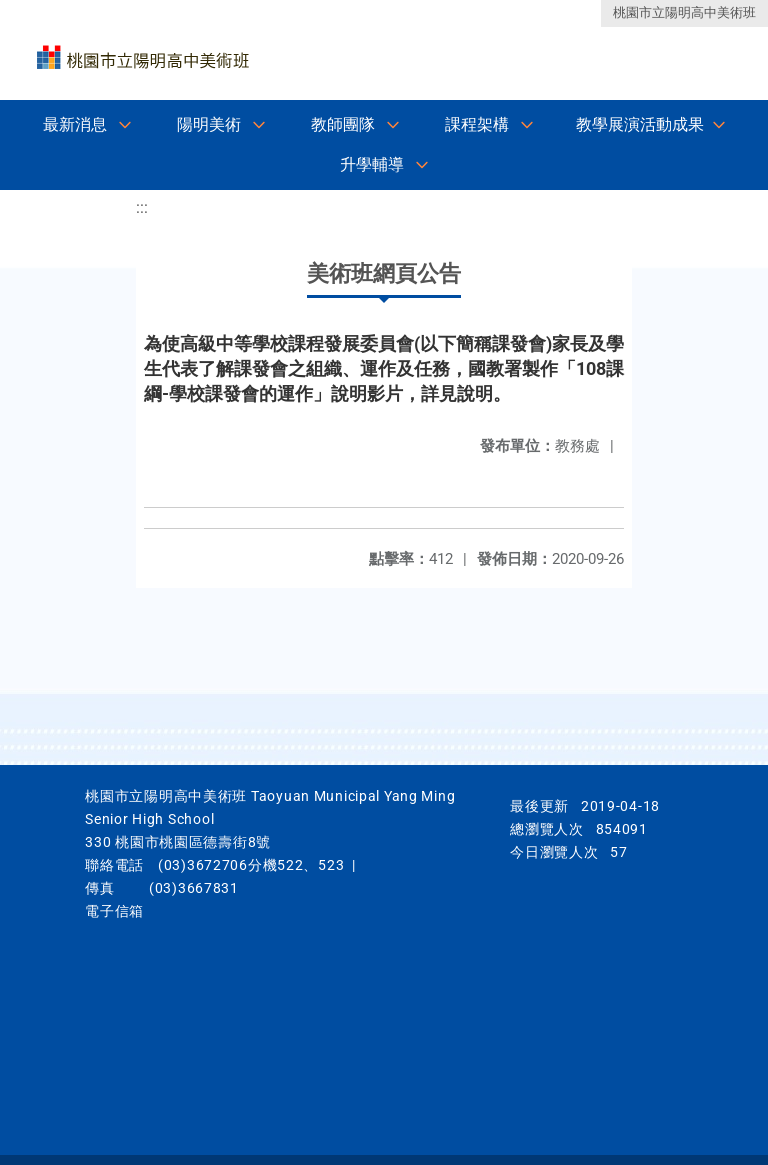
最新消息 (75, 124)
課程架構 (477, 124)
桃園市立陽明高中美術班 (684, 12)
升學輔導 (372, 164)
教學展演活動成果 (640, 124)
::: (142, 207)
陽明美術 (209, 124)
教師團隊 (343, 124)
